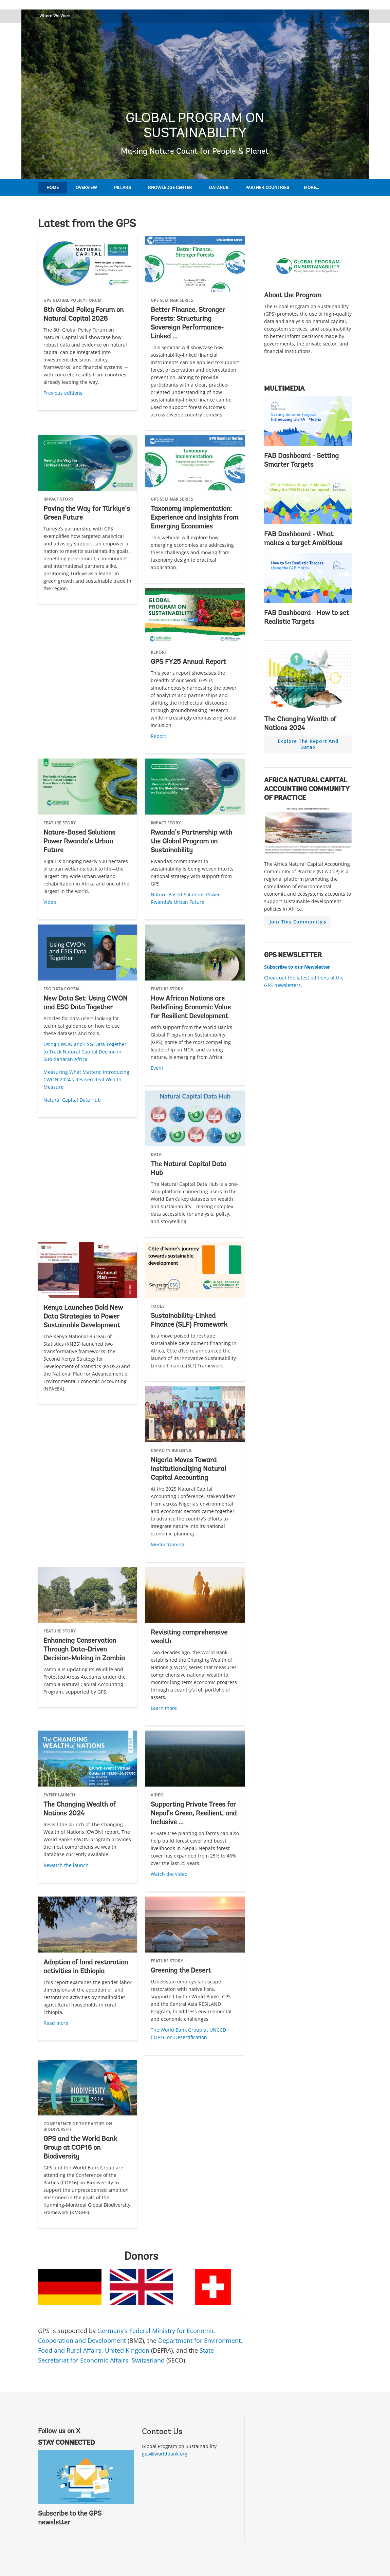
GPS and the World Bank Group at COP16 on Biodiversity (80, 2148)
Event (157, 1068)
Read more (55, 2023)
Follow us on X (59, 2431)
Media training (167, 1544)
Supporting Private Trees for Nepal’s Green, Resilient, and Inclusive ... (194, 1814)
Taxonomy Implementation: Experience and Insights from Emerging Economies (194, 518)
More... (311, 188)
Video (49, 902)
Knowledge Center (170, 188)
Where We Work (55, 15)
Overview (86, 188)
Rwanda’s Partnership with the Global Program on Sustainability (191, 841)
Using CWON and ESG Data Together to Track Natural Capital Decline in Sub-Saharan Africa (85, 1051)
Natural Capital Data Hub (72, 1100)
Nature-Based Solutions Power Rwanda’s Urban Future (79, 841)
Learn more (164, 1708)
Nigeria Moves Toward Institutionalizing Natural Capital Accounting (188, 1469)
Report (158, 736)
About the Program (292, 295)
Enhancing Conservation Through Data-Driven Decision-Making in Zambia (84, 1650)
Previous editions (62, 393)
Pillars (122, 188)
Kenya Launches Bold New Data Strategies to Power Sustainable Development (83, 1317)
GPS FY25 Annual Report (188, 662)
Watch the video (169, 1874)
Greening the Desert (181, 1970)
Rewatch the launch (66, 1865)
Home (53, 188)
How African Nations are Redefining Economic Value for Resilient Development (191, 1007)
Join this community (299, 923)
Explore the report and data (308, 745)
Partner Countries (267, 188)
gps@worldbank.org (164, 2453)
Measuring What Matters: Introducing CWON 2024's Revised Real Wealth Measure (86, 1079)
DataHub (218, 188)
